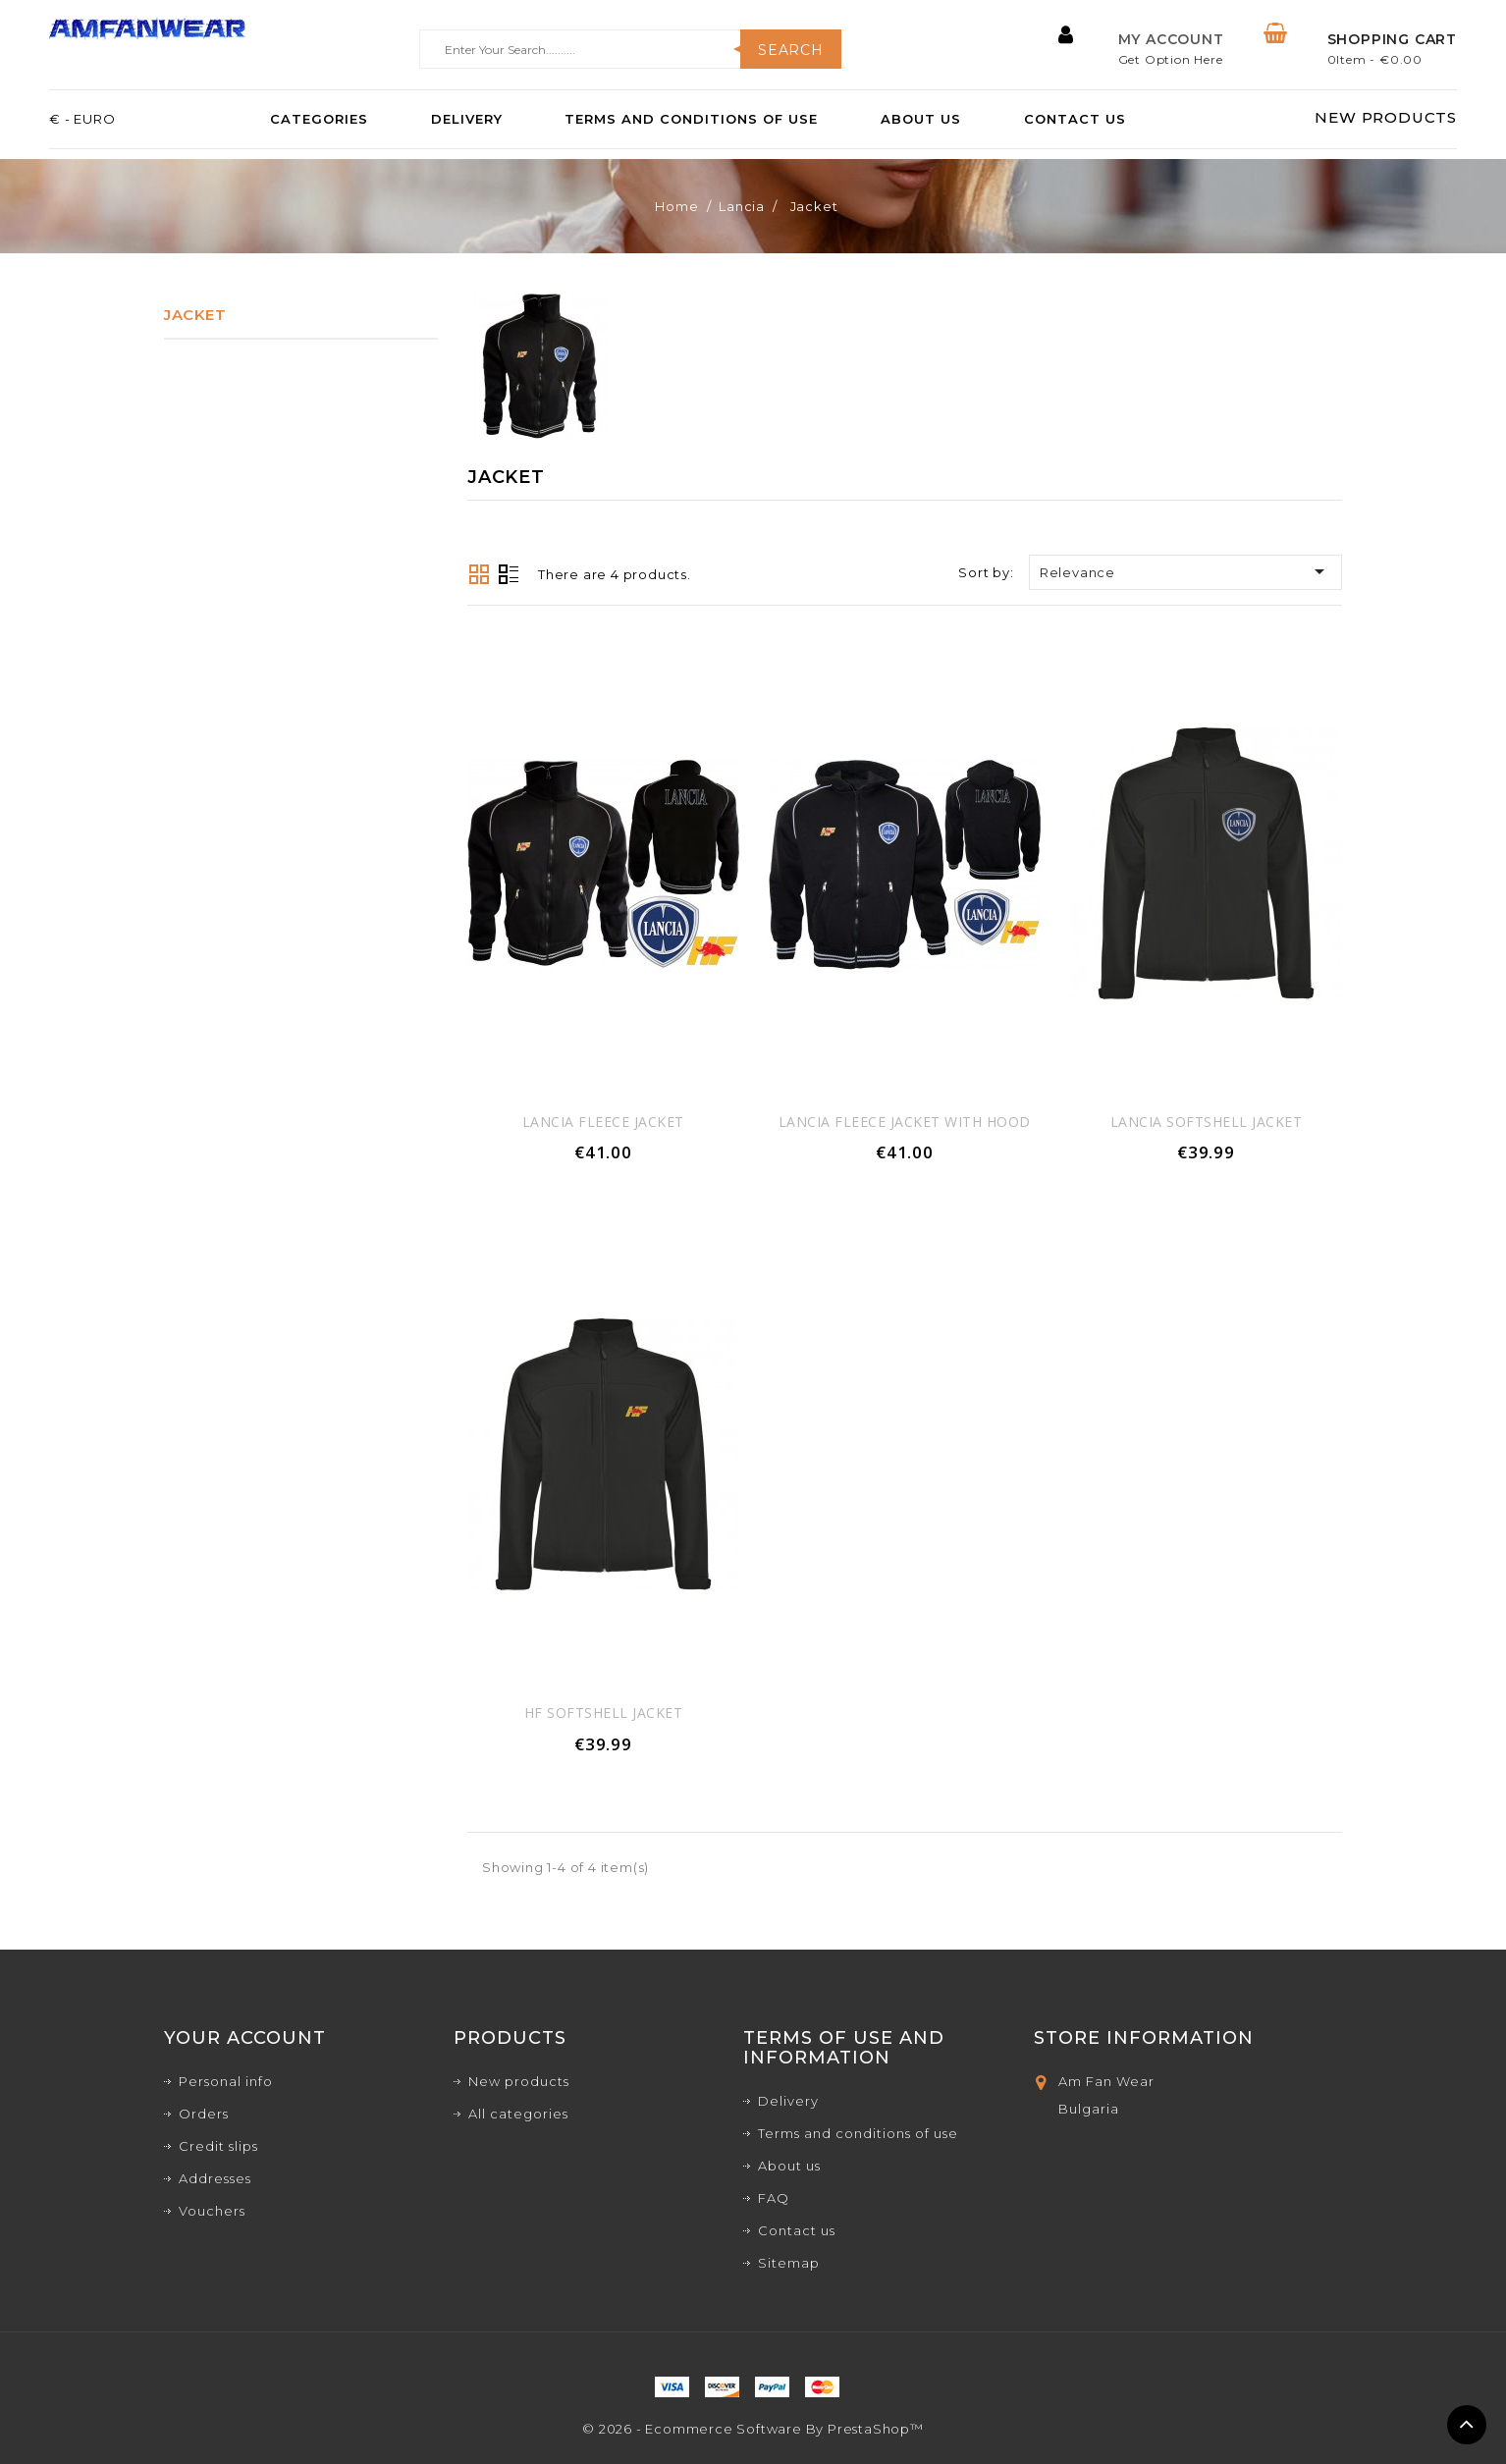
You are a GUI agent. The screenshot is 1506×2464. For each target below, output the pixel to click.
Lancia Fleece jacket (603, 1121)
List (508, 576)
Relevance (1185, 571)
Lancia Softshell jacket (1206, 1121)
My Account (1171, 39)
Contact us (1075, 120)
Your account (245, 2038)
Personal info (226, 2081)
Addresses (215, 2178)
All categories (518, 2113)
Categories (319, 120)
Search (791, 50)
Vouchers (212, 2211)
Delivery (467, 120)
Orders (204, 2113)
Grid (479, 574)
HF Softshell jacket (603, 1712)
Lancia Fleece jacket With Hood (905, 1121)
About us (921, 120)
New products (518, 2081)
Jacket (195, 314)
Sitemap (789, 2263)
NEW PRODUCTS (1386, 118)
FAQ (773, 2198)
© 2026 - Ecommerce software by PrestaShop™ (753, 2429)
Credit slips (218, 2146)
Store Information (1144, 2038)
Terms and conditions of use (691, 120)
